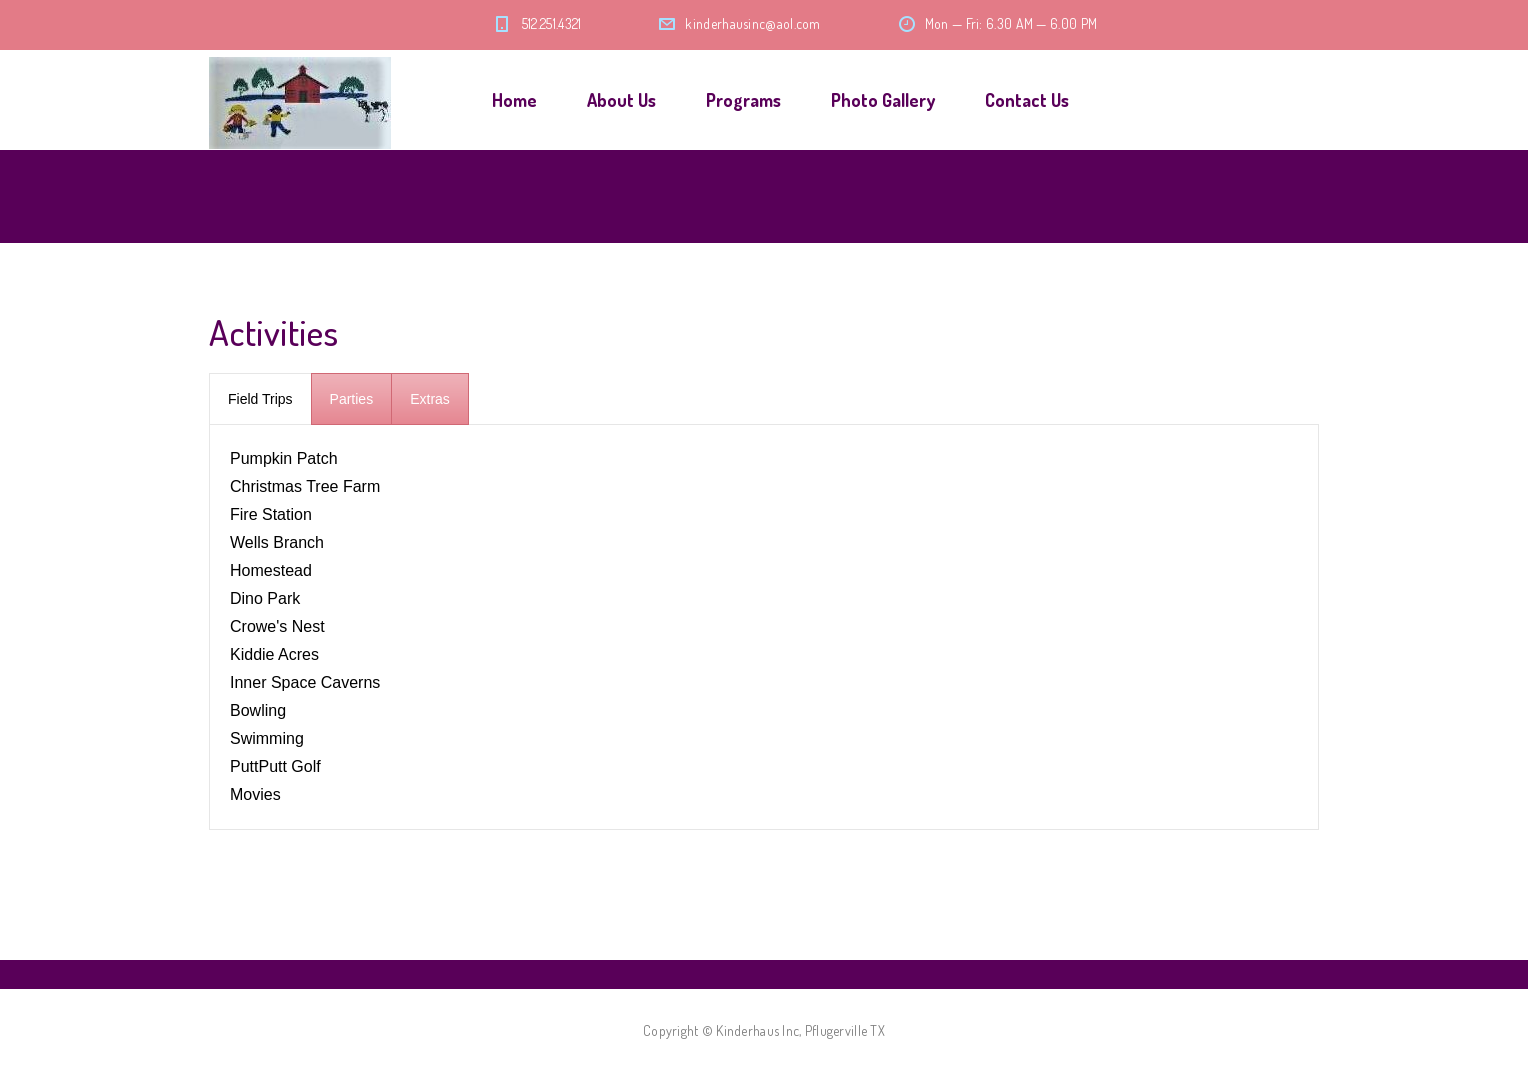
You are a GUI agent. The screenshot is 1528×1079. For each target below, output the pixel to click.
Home (514, 100)
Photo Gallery (883, 100)
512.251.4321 (552, 23)
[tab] (260, 399)
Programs (743, 100)
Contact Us (1027, 100)
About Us (621, 100)
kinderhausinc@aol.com (752, 23)
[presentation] (260, 399)
